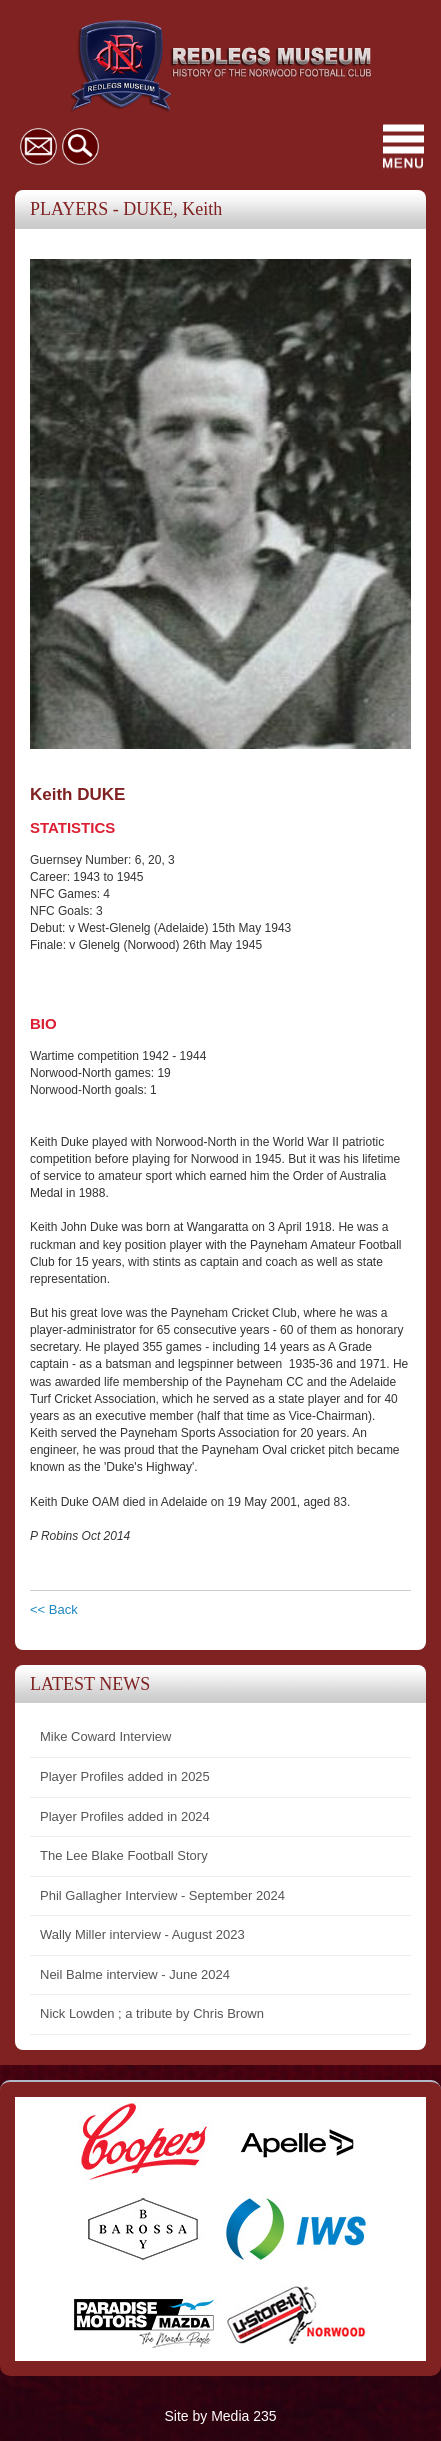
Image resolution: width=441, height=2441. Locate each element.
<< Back (54, 1609)
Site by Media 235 (220, 2416)
